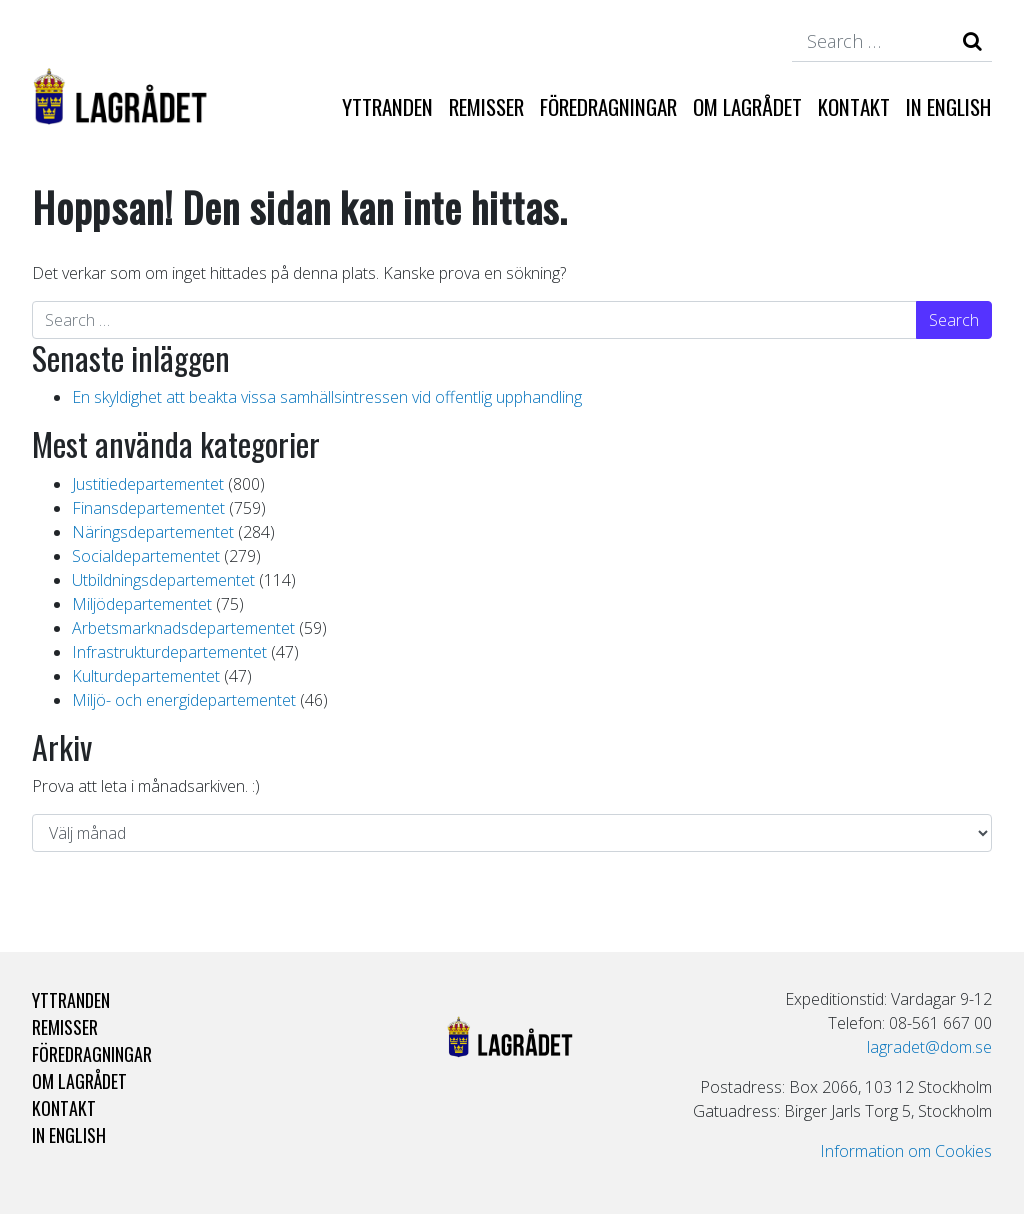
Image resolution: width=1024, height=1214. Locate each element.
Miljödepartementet (142, 604)
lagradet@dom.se (929, 1047)
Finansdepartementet (148, 508)
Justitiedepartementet (148, 484)
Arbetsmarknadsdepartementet (183, 628)
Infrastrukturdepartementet (169, 652)
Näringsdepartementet (153, 532)
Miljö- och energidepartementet (184, 700)
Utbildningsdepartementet (163, 580)
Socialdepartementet (146, 556)
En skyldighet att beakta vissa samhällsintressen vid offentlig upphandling (327, 397)
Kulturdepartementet (146, 676)
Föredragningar (608, 106)
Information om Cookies (906, 1151)
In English (948, 106)
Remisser (486, 106)
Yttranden (387, 106)
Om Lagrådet (747, 106)
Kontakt (854, 106)
